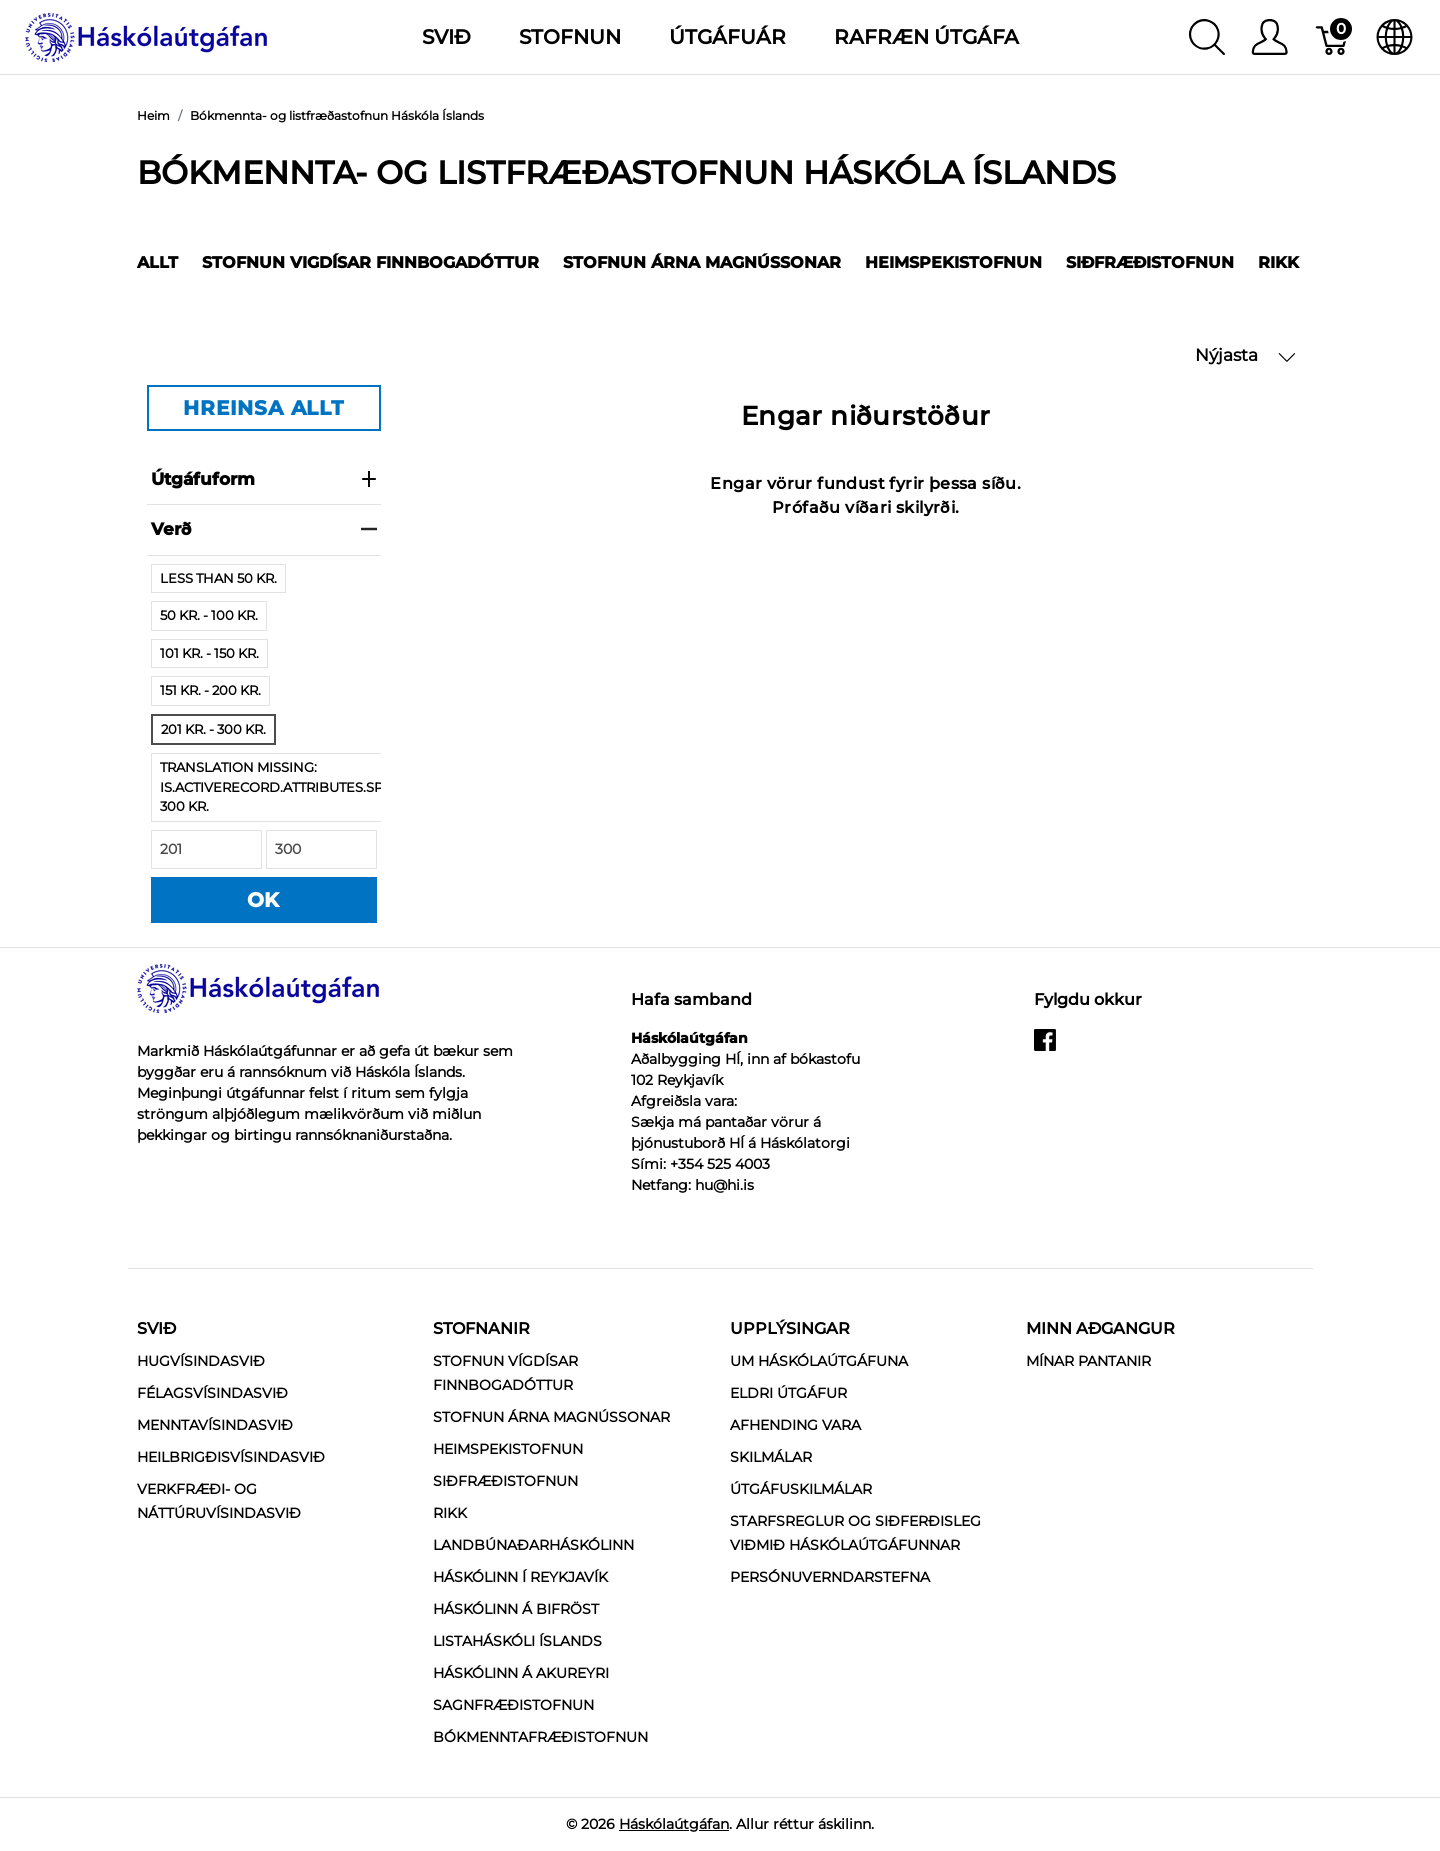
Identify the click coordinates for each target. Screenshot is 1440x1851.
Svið (156, 1328)
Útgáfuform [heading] (264, 479)
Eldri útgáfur (788, 1393)
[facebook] (1045, 1048)
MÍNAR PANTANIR (1088, 1361)
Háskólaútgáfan (674, 1824)
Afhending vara (795, 1425)
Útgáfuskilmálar (801, 1489)
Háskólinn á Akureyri (521, 1673)
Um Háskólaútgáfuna (819, 1361)
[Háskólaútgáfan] (147, 35)
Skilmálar (771, 1457)
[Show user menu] (1269, 37)
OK (264, 900)
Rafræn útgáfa (926, 37)
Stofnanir (481, 1328)
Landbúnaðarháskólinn (533, 1545)
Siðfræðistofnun (1150, 262)
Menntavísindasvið (215, 1425)
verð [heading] (264, 529)
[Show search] (1207, 37)
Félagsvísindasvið (212, 1393)
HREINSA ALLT (263, 408)
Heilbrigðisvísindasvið (231, 1457)
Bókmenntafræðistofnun (540, 1737)
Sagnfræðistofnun (513, 1705)
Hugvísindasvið (201, 1361)
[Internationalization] (1394, 37)
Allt (157, 262)
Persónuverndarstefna (830, 1577)
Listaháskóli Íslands (517, 1641)
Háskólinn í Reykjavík (520, 1577)
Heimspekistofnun (953, 262)
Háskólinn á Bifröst (516, 1609)
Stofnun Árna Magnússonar (702, 262)
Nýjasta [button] (1245, 355)
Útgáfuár (727, 37)
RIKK (1278, 262)
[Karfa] (1333, 37)
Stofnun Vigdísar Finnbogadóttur (370, 262)
